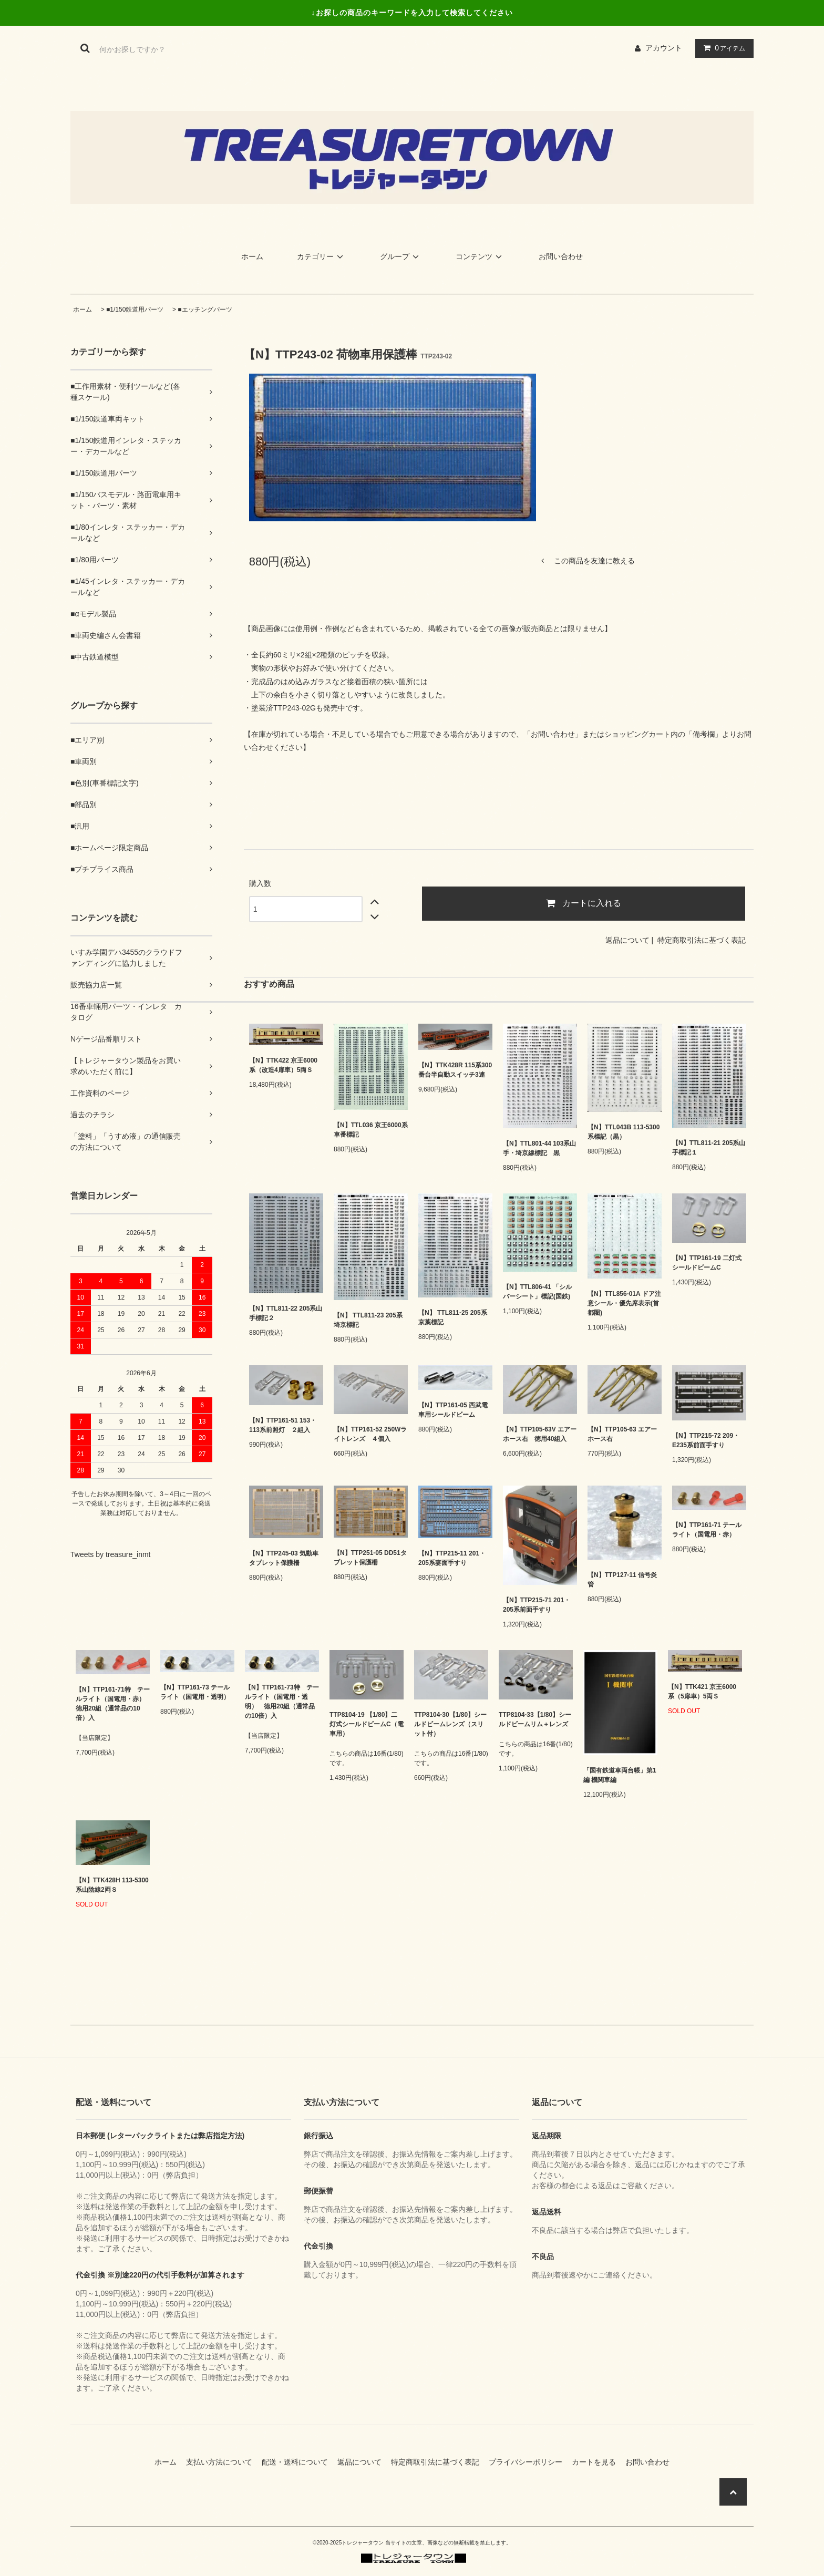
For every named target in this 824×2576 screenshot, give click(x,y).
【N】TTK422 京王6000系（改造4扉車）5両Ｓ (283, 1065)
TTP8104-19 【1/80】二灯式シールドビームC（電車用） (366, 1724)
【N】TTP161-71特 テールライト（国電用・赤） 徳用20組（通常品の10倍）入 (113, 1704)
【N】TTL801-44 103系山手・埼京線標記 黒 (539, 1148)
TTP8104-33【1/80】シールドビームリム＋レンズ (535, 1719)
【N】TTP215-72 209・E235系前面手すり (705, 1440)
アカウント (663, 48)
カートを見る (597, 2462)
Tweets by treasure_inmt (110, 1554)
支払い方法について (223, 2462)
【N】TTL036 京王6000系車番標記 (371, 1129)
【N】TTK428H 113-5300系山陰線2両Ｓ (112, 1885)
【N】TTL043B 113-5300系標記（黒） (624, 1132)
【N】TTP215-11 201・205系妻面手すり (452, 1558)
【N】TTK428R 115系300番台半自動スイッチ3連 (455, 1070)
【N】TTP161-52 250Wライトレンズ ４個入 (370, 1434)
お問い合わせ (561, 256)
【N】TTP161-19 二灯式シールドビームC (706, 1262)
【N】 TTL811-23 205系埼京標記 (368, 1320)
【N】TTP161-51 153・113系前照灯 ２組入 (282, 1425)
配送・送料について (298, 2462)
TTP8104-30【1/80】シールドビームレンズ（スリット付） (450, 1724)
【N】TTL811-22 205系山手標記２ (285, 1313)
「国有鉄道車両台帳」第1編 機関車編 (619, 1775)
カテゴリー (321, 256)
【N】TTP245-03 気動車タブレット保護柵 (283, 1558)
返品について (627, 940)
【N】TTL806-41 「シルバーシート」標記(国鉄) (537, 1291)
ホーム (252, 256)
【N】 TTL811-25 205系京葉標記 (452, 1317)
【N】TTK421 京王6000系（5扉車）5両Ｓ (702, 1691)
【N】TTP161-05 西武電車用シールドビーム (453, 1410)
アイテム (722, 48)
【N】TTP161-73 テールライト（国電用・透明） (195, 1692)
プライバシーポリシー (529, 2462)
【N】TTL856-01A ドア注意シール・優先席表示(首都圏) (624, 1303)
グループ (401, 256)
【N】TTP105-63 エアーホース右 (622, 1434)
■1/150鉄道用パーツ (134, 309)
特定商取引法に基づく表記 (701, 940)
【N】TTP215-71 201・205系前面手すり (536, 1604)
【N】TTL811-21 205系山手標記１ (708, 1147)
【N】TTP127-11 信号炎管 (622, 1579)
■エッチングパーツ (205, 309)
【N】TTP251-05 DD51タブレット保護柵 (370, 1557)
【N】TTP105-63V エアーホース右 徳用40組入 (539, 1434)
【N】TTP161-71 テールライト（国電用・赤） (706, 1529)
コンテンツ (480, 256)
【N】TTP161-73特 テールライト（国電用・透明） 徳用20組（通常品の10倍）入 (282, 1701)
